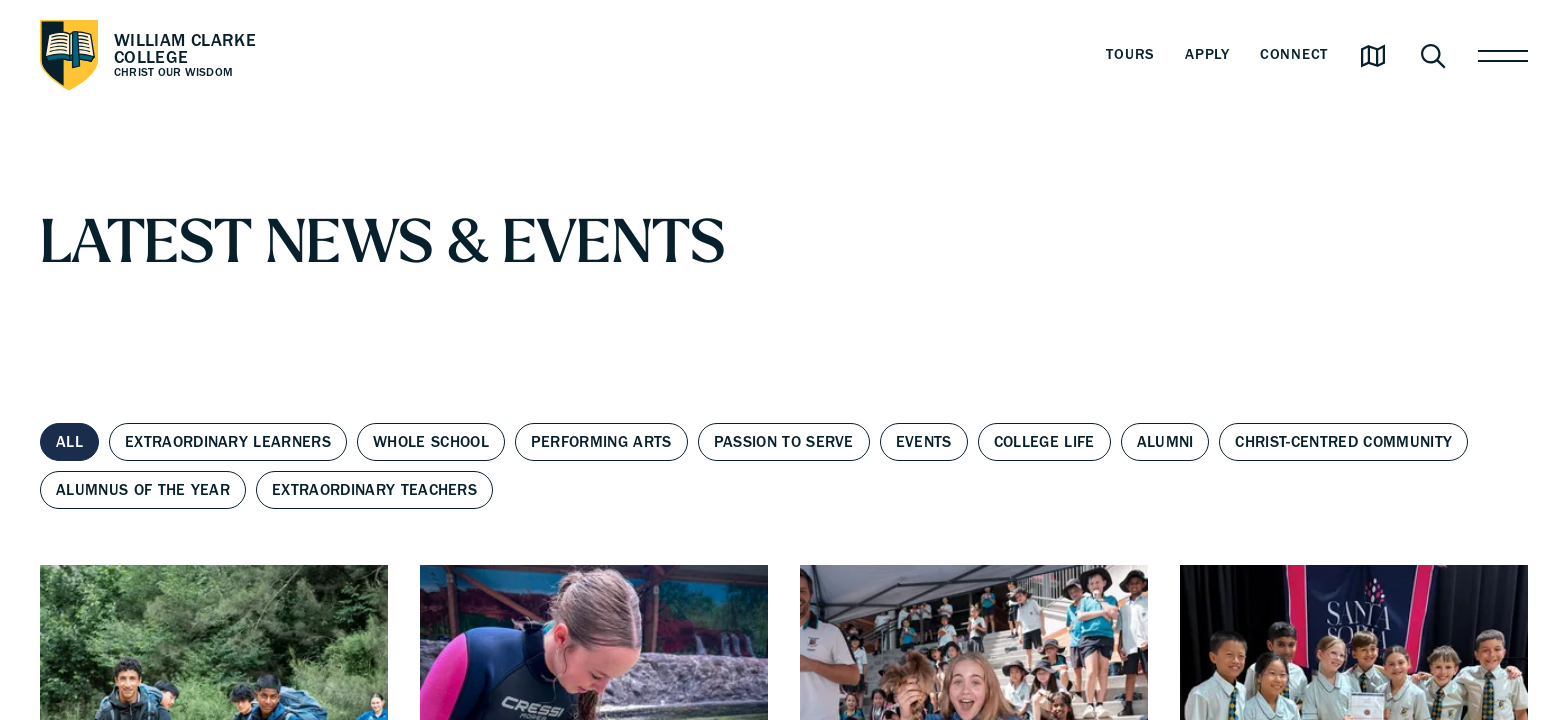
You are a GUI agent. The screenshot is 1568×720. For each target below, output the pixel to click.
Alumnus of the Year (143, 490)
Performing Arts (601, 442)
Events (924, 442)
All (69, 442)
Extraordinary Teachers (374, 490)
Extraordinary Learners (228, 442)
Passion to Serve (784, 442)
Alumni (1165, 442)
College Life (1044, 442)
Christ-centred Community (1343, 442)
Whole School (431, 442)
